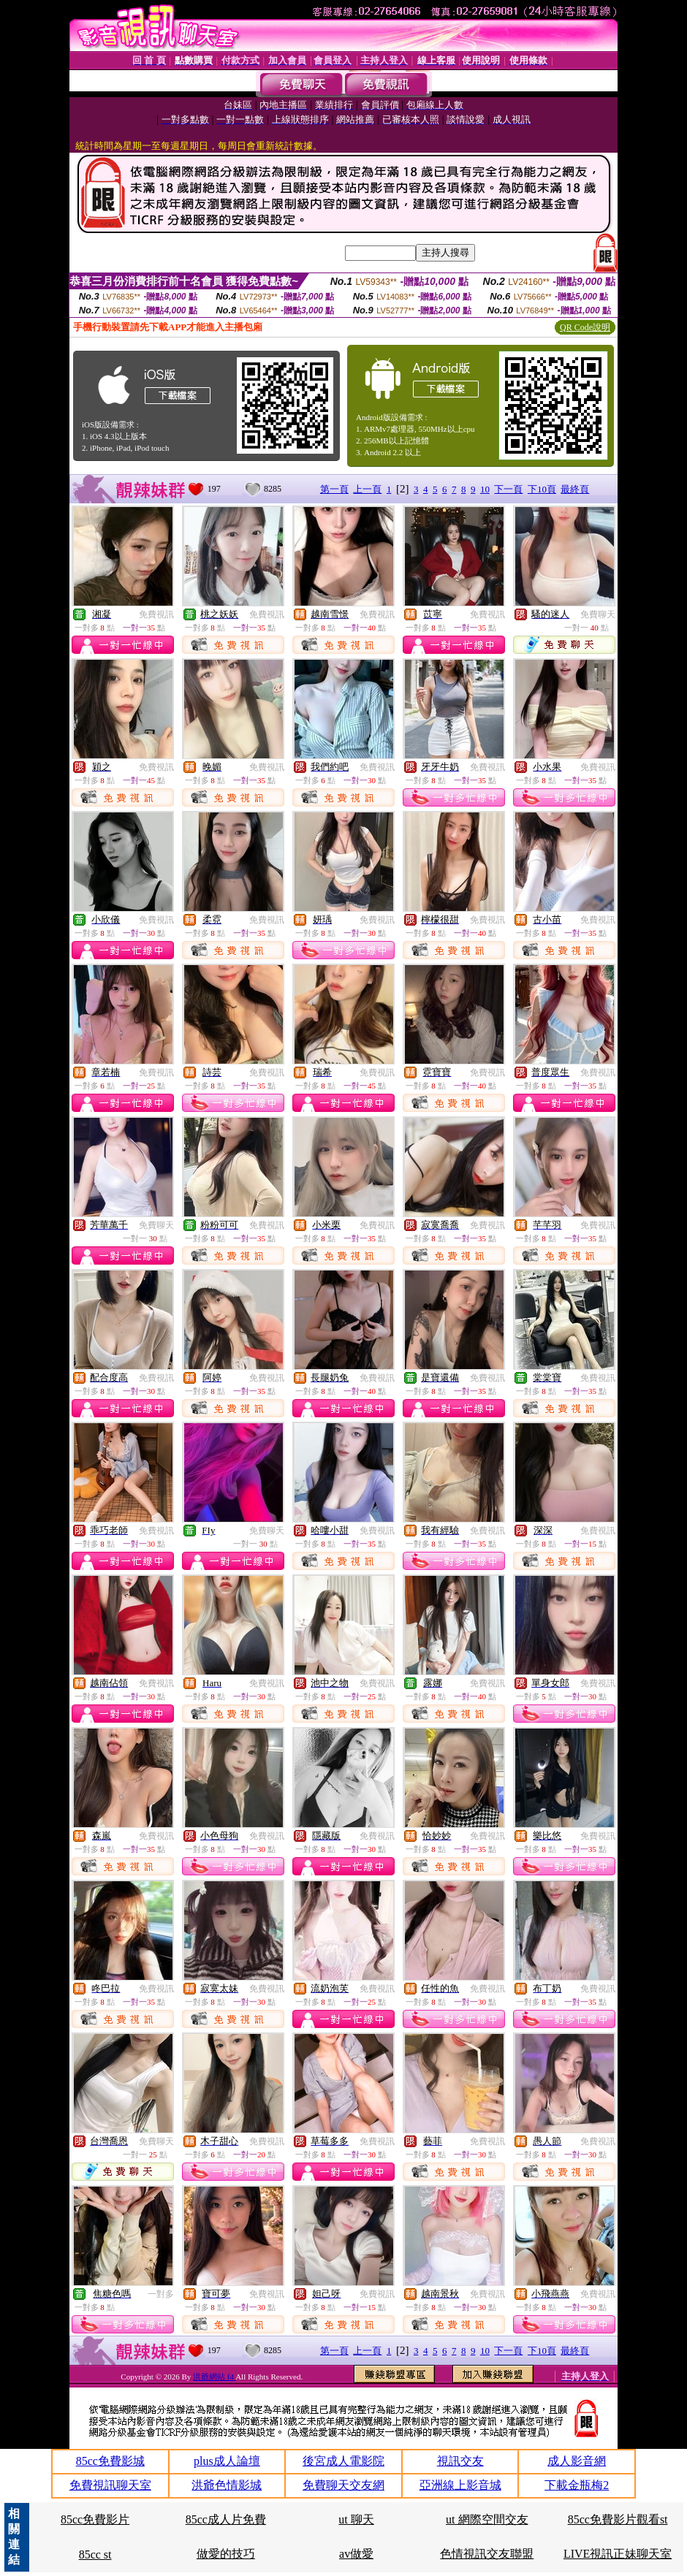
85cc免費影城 (110, 2461)
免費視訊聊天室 (110, 2485)
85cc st (95, 2554)
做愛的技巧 (226, 2554)
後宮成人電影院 (343, 2461)
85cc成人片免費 (226, 2519)
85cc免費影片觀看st (618, 2519)
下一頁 (508, 489)
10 (485, 489)
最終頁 (575, 489)
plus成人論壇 (227, 2461)
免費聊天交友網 (343, 2485)
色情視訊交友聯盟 (487, 2554)
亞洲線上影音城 (460, 2485)
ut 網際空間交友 (487, 2519)
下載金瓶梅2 (576, 2485)
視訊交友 (460, 2461)
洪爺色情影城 (226, 2485)
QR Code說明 (585, 327)
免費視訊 (156, 614)
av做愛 (356, 2554)
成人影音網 (576, 2461)
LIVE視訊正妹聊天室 (617, 2554)
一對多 (161, 2294)
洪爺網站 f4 (214, 2376)
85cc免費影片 (95, 2519)
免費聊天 (597, 614)
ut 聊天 (355, 2519)
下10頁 (542, 489)
